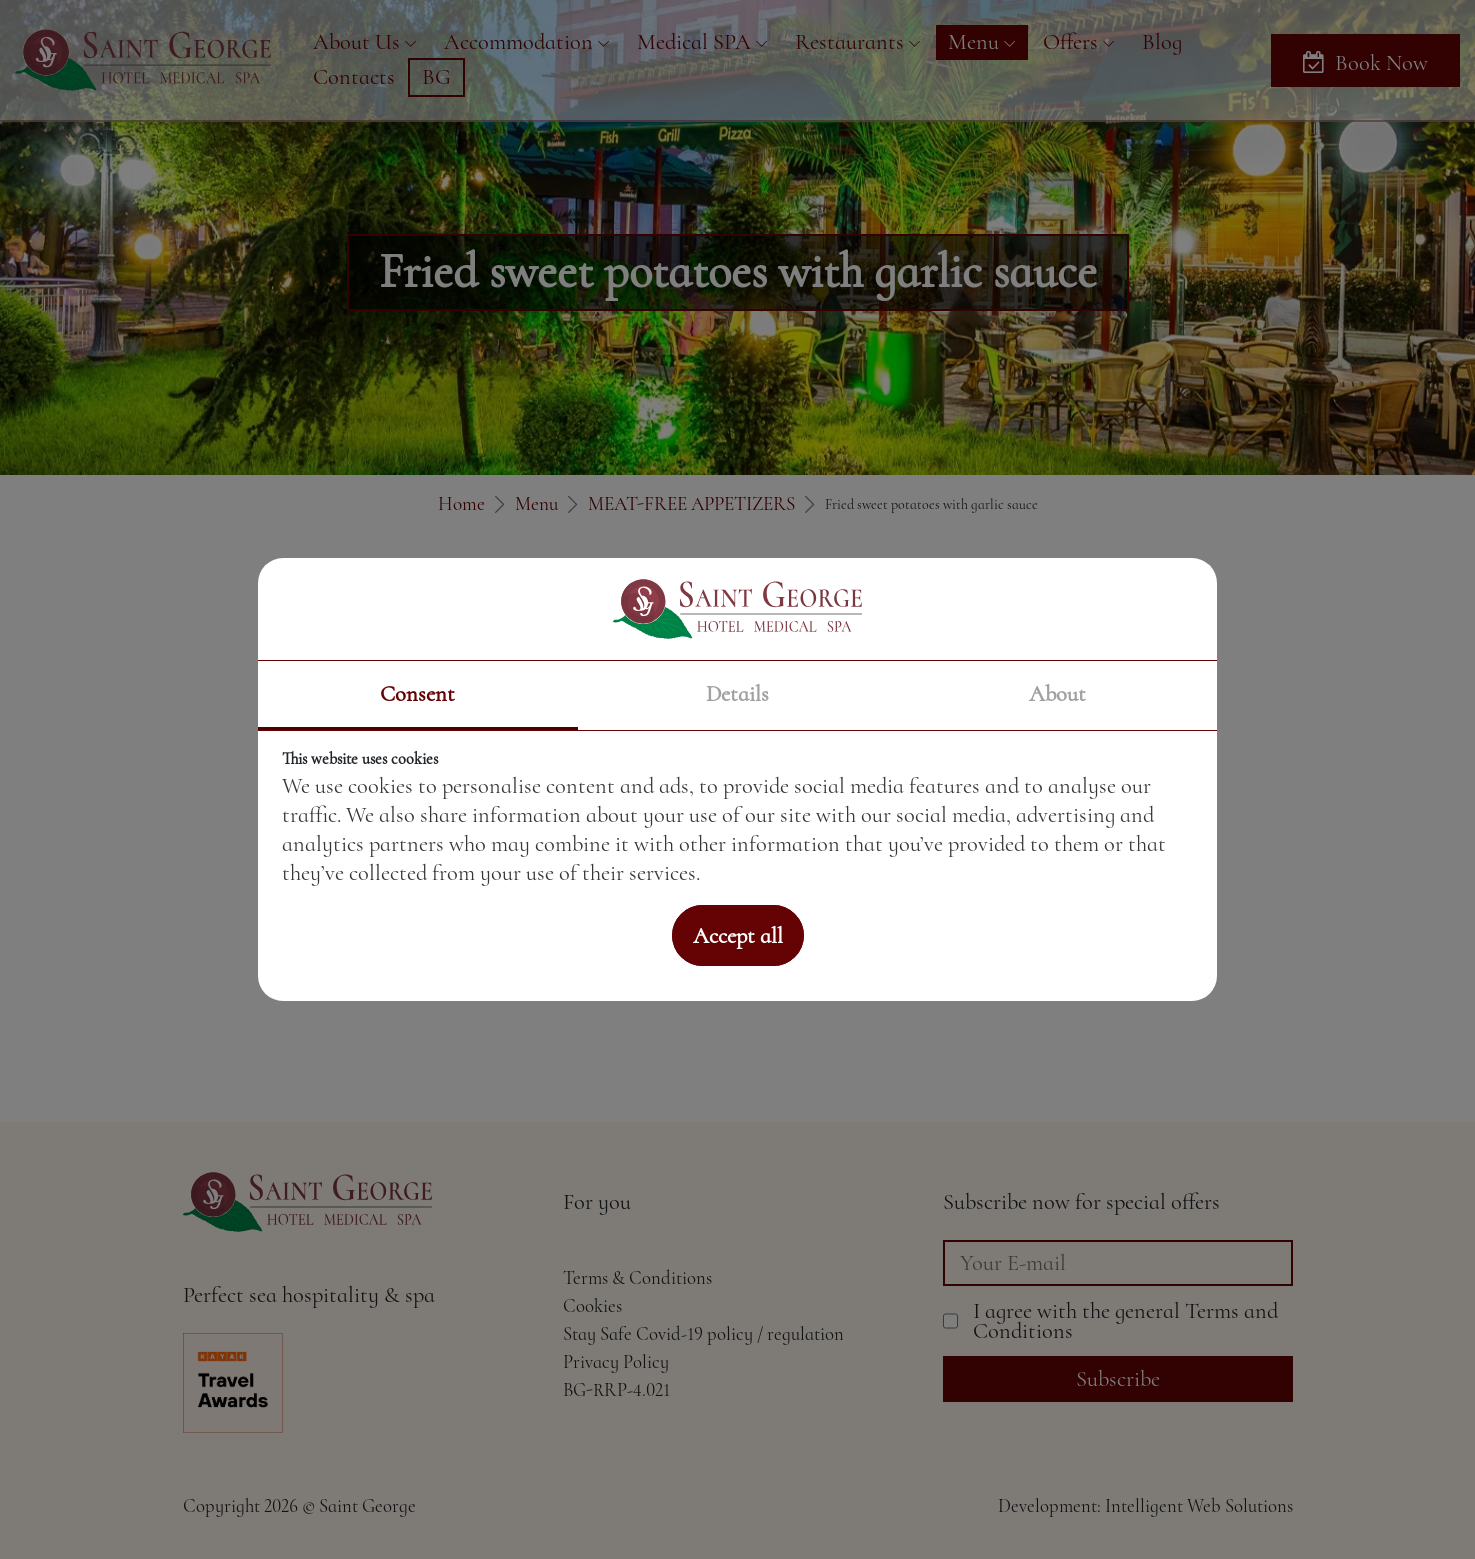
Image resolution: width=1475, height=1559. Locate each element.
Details (737, 693)
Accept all (738, 935)
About (1057, 693)
